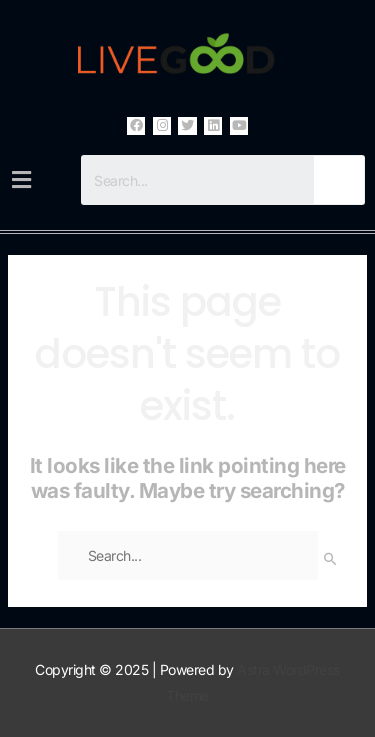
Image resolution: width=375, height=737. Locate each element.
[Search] (339, 180)
